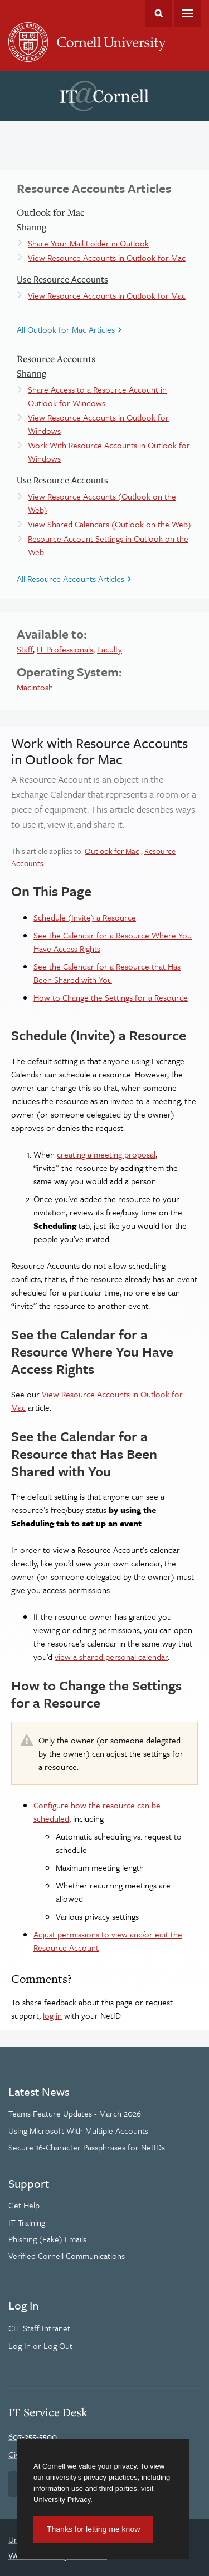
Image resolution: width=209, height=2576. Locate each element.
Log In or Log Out (40, 2346)
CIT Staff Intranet (39, 2328)
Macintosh (35, 687)
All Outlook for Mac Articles (66, 329)
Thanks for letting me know (93, 2529)
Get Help (24, 2205)
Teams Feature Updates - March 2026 (74, 2113)
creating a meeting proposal (106, 1154)
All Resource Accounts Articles (70, 578)
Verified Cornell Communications (66, 2255)
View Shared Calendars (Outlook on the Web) (109, 524)
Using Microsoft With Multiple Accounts (78, 2130)
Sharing (31, 227)
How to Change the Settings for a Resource (110, 997)
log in (52, 2015)
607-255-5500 (32, 2436)
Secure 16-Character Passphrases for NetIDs (86, 2147)
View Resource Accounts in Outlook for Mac (107, 257)
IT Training (26, 2222)
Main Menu (187, 13)
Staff (25, 649)
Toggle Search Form (158, 13)
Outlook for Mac (112, 851)
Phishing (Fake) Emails (47, 2239)
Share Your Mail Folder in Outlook (88, 243)
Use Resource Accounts (62, 279)
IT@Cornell (104, 96)
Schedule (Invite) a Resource (84, 917)
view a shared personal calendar (111, 1656)
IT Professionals (65, 649)
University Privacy (61, 2499)
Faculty (109, 649)
